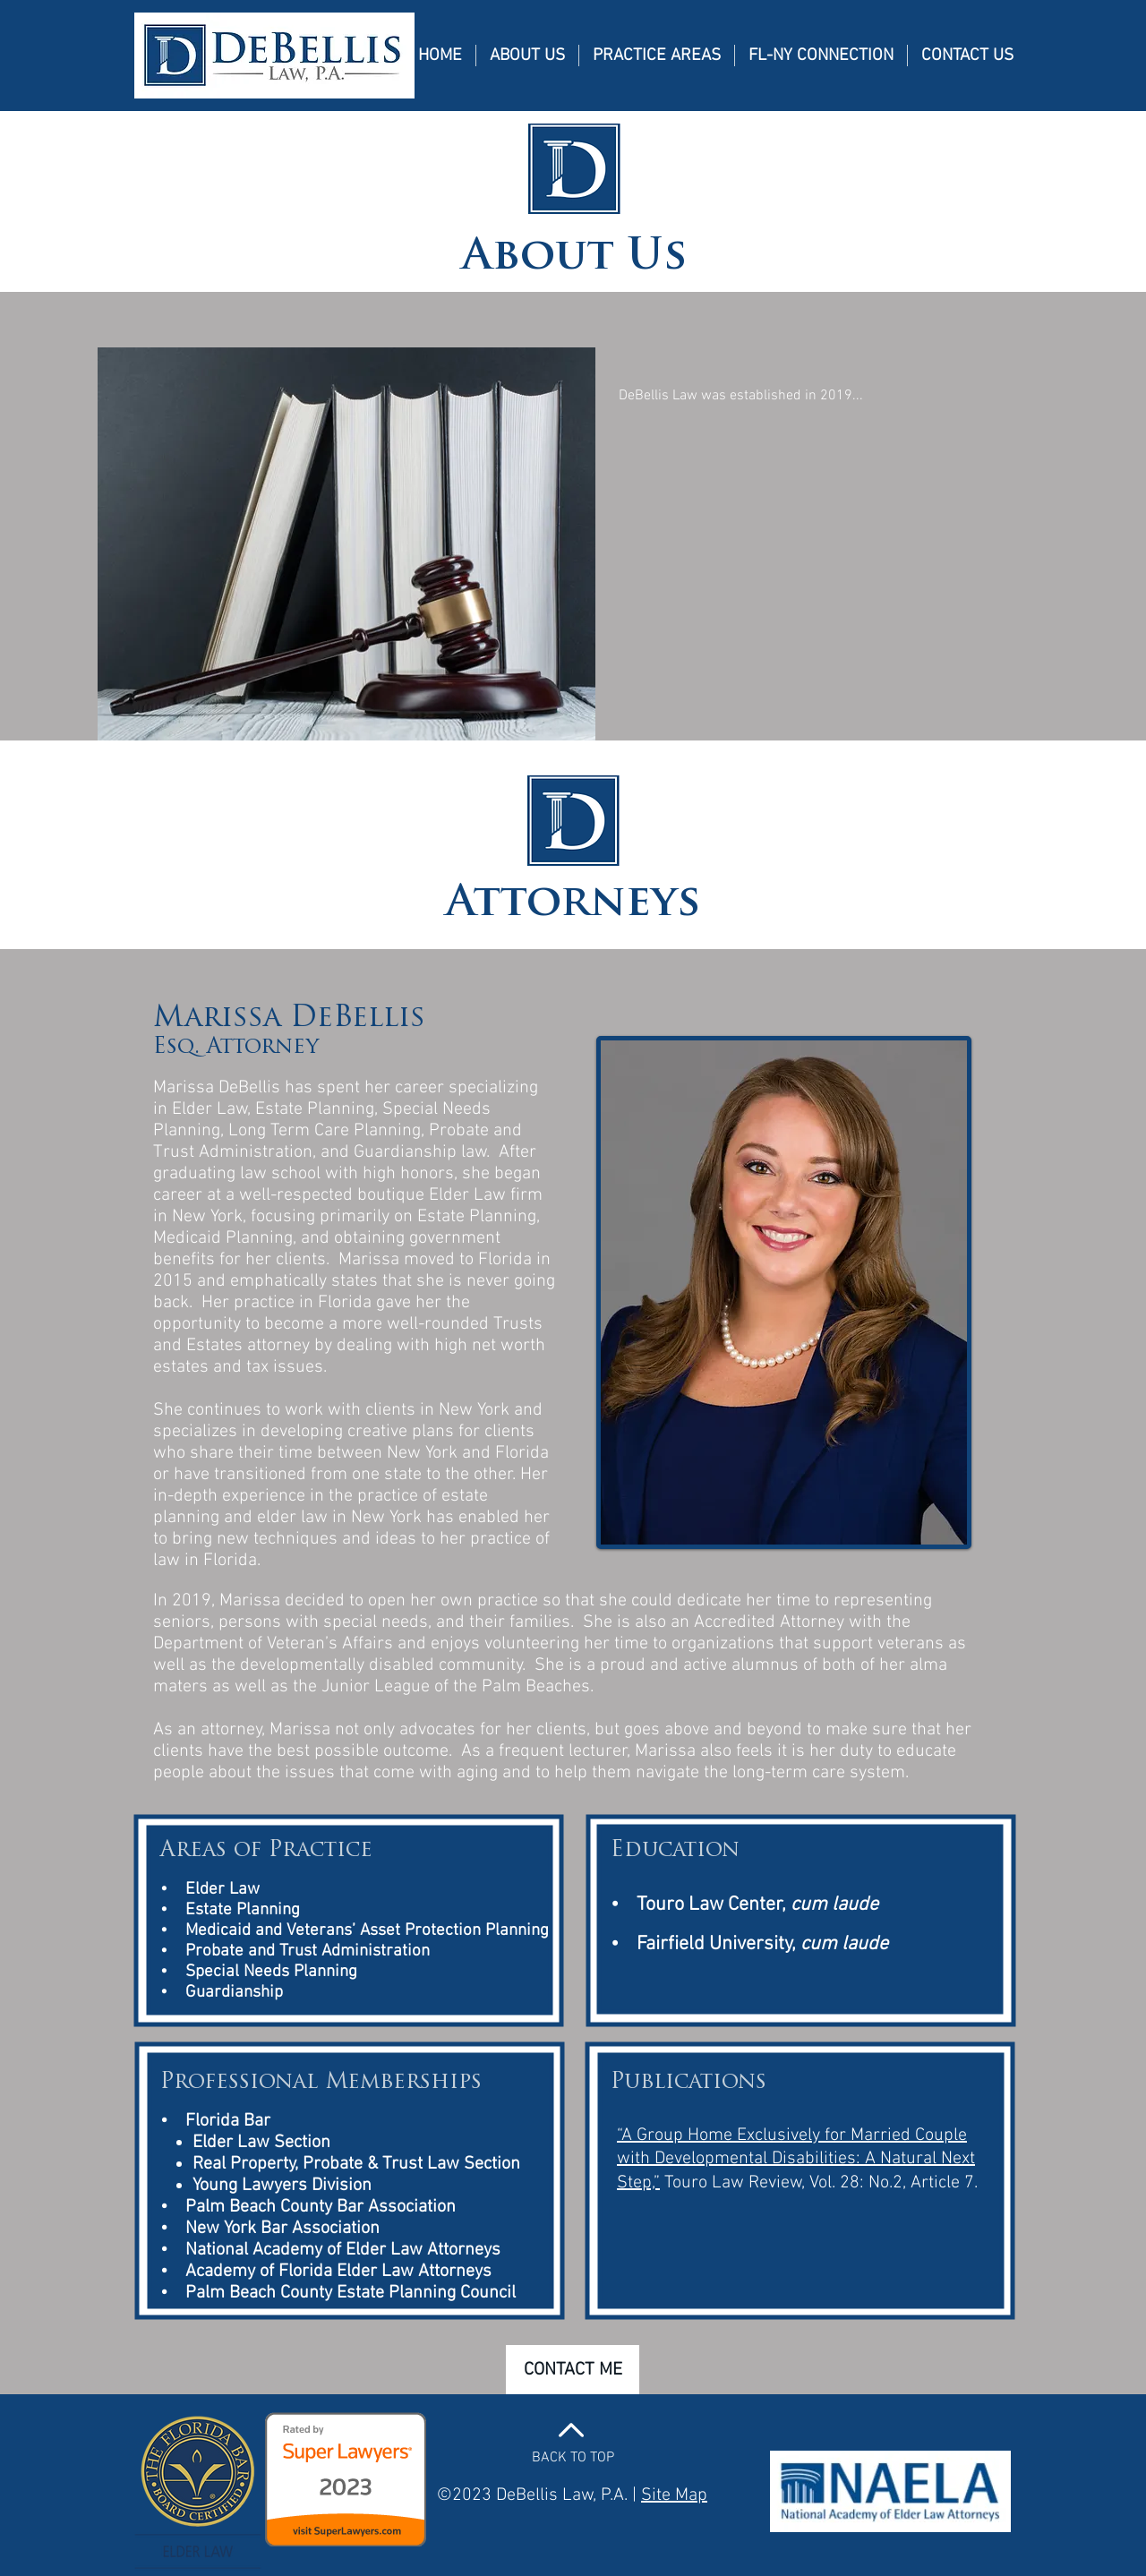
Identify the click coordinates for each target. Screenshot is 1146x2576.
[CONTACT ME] (572, 2369)
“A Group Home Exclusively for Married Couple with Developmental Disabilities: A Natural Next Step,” (796, 2159)
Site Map (674, 2495)
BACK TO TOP (573, 2458)
